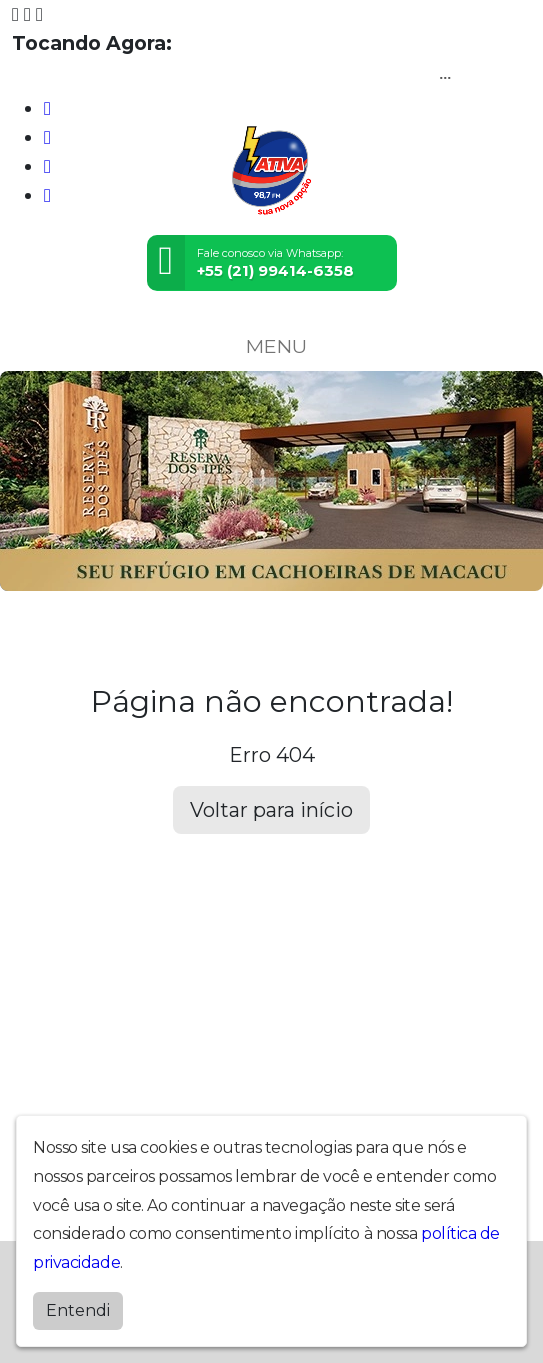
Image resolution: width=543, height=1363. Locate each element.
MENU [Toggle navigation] (272, 346)
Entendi (78, 1310)
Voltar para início (271, 810)
